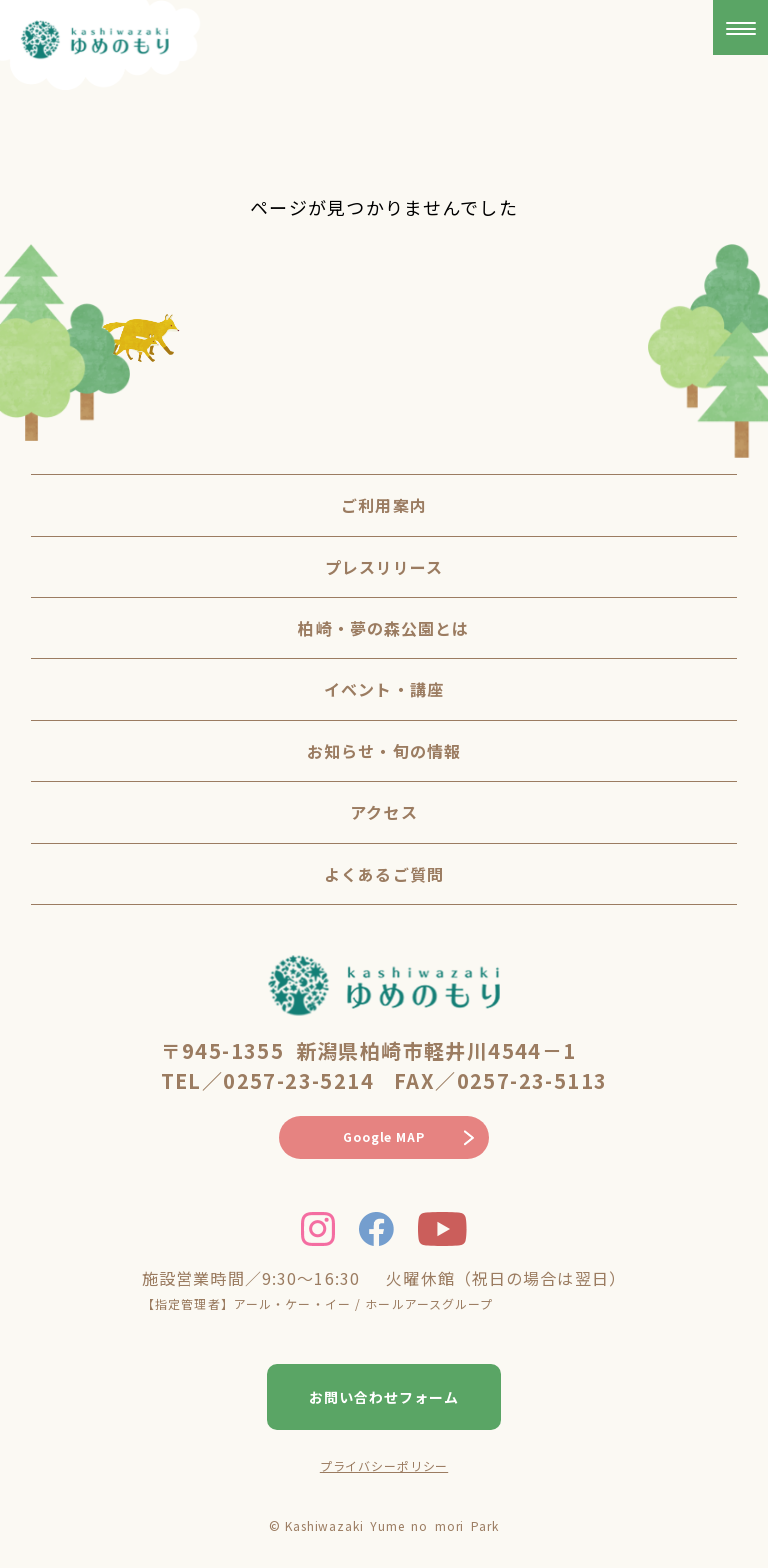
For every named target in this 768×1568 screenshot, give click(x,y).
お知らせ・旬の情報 (384, 751)
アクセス (383, 812)
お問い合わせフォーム (384, 1397)
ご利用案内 (384, 505)
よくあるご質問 (384, 874)
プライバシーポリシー (384, 1465)
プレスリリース (384, 567)
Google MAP (383, 1136)
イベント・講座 (384, 689)
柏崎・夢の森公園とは (383, 628)
